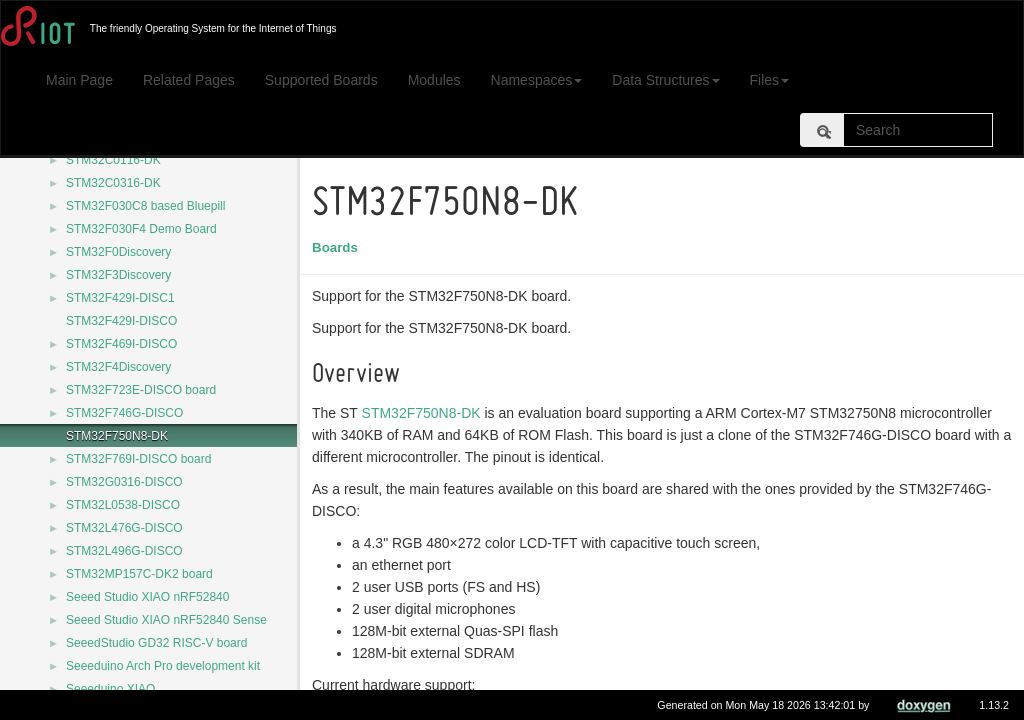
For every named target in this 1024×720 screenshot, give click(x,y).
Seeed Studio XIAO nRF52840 (147, 597)
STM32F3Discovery (118, 275)
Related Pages (189, 80)
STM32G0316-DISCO (124, 482)
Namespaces (537, 80)
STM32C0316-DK (113, 183)
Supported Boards (321, 80)
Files (770, 80)
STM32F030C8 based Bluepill (145, 206)
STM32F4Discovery (118, 367)
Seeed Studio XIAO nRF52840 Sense (166, 620)
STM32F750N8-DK (117, 436)
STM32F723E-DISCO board (141, 390)
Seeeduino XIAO (110, 689)
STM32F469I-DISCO (121, 344)
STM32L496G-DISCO (124, 551)
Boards (338, 247)
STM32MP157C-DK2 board (139, 574)
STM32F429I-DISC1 (120, 298)
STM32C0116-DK (113, 160)
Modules (434, 80)
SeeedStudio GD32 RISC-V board (156, 643)
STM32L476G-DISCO (124, 528)
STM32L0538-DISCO (123, 505)
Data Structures (665, 80)
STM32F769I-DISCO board (138, 459)
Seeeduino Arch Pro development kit (163, 666)
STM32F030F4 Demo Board (141, 229)
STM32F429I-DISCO (121, 321)
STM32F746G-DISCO (124, 413)
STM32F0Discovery (118, 252)
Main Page (79, 80)
